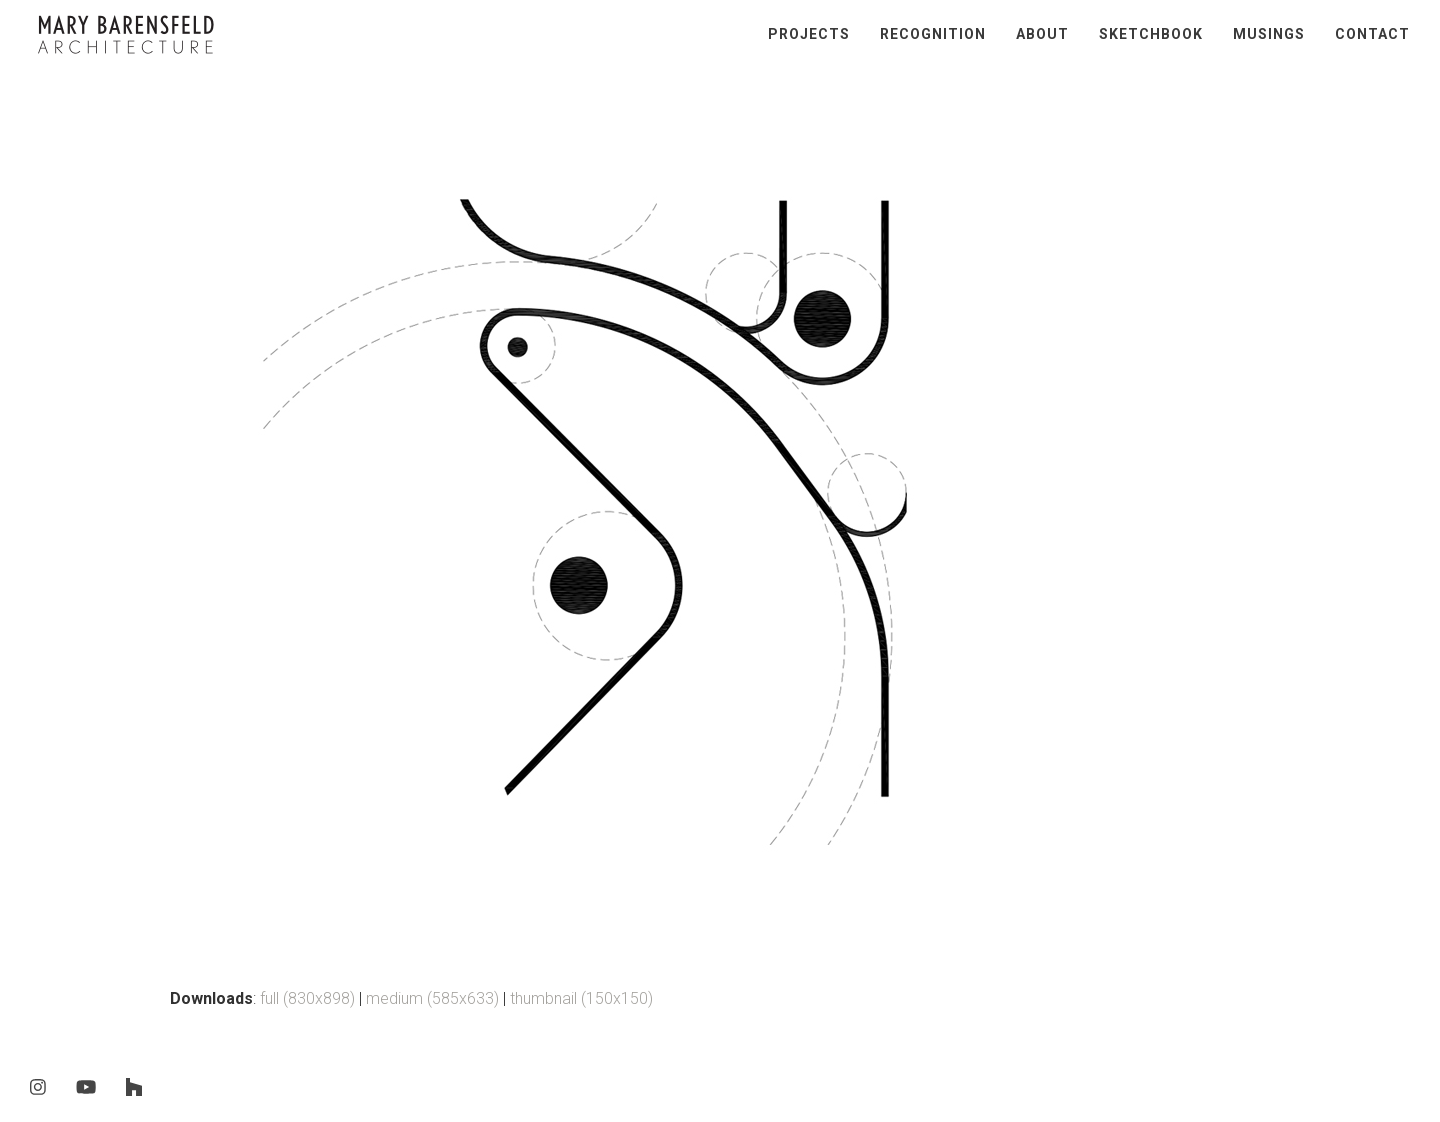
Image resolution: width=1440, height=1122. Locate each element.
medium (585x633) (432, 998)
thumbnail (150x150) (581, 998)
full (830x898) (307, 998)
